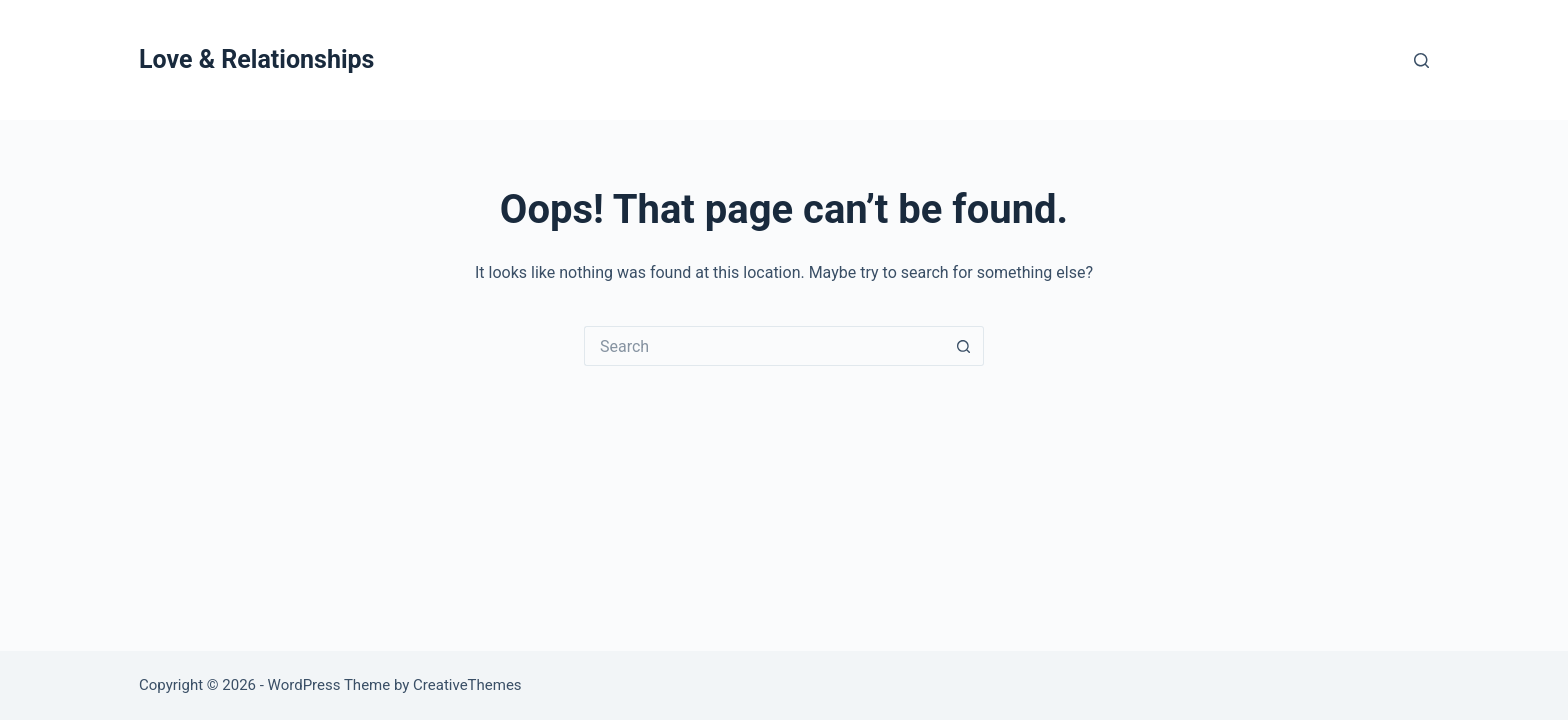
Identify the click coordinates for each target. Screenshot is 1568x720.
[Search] (1421, 60)
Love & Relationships (256, 59)
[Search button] (964, 346)
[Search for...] (764, 346)
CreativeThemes (467, 685)
